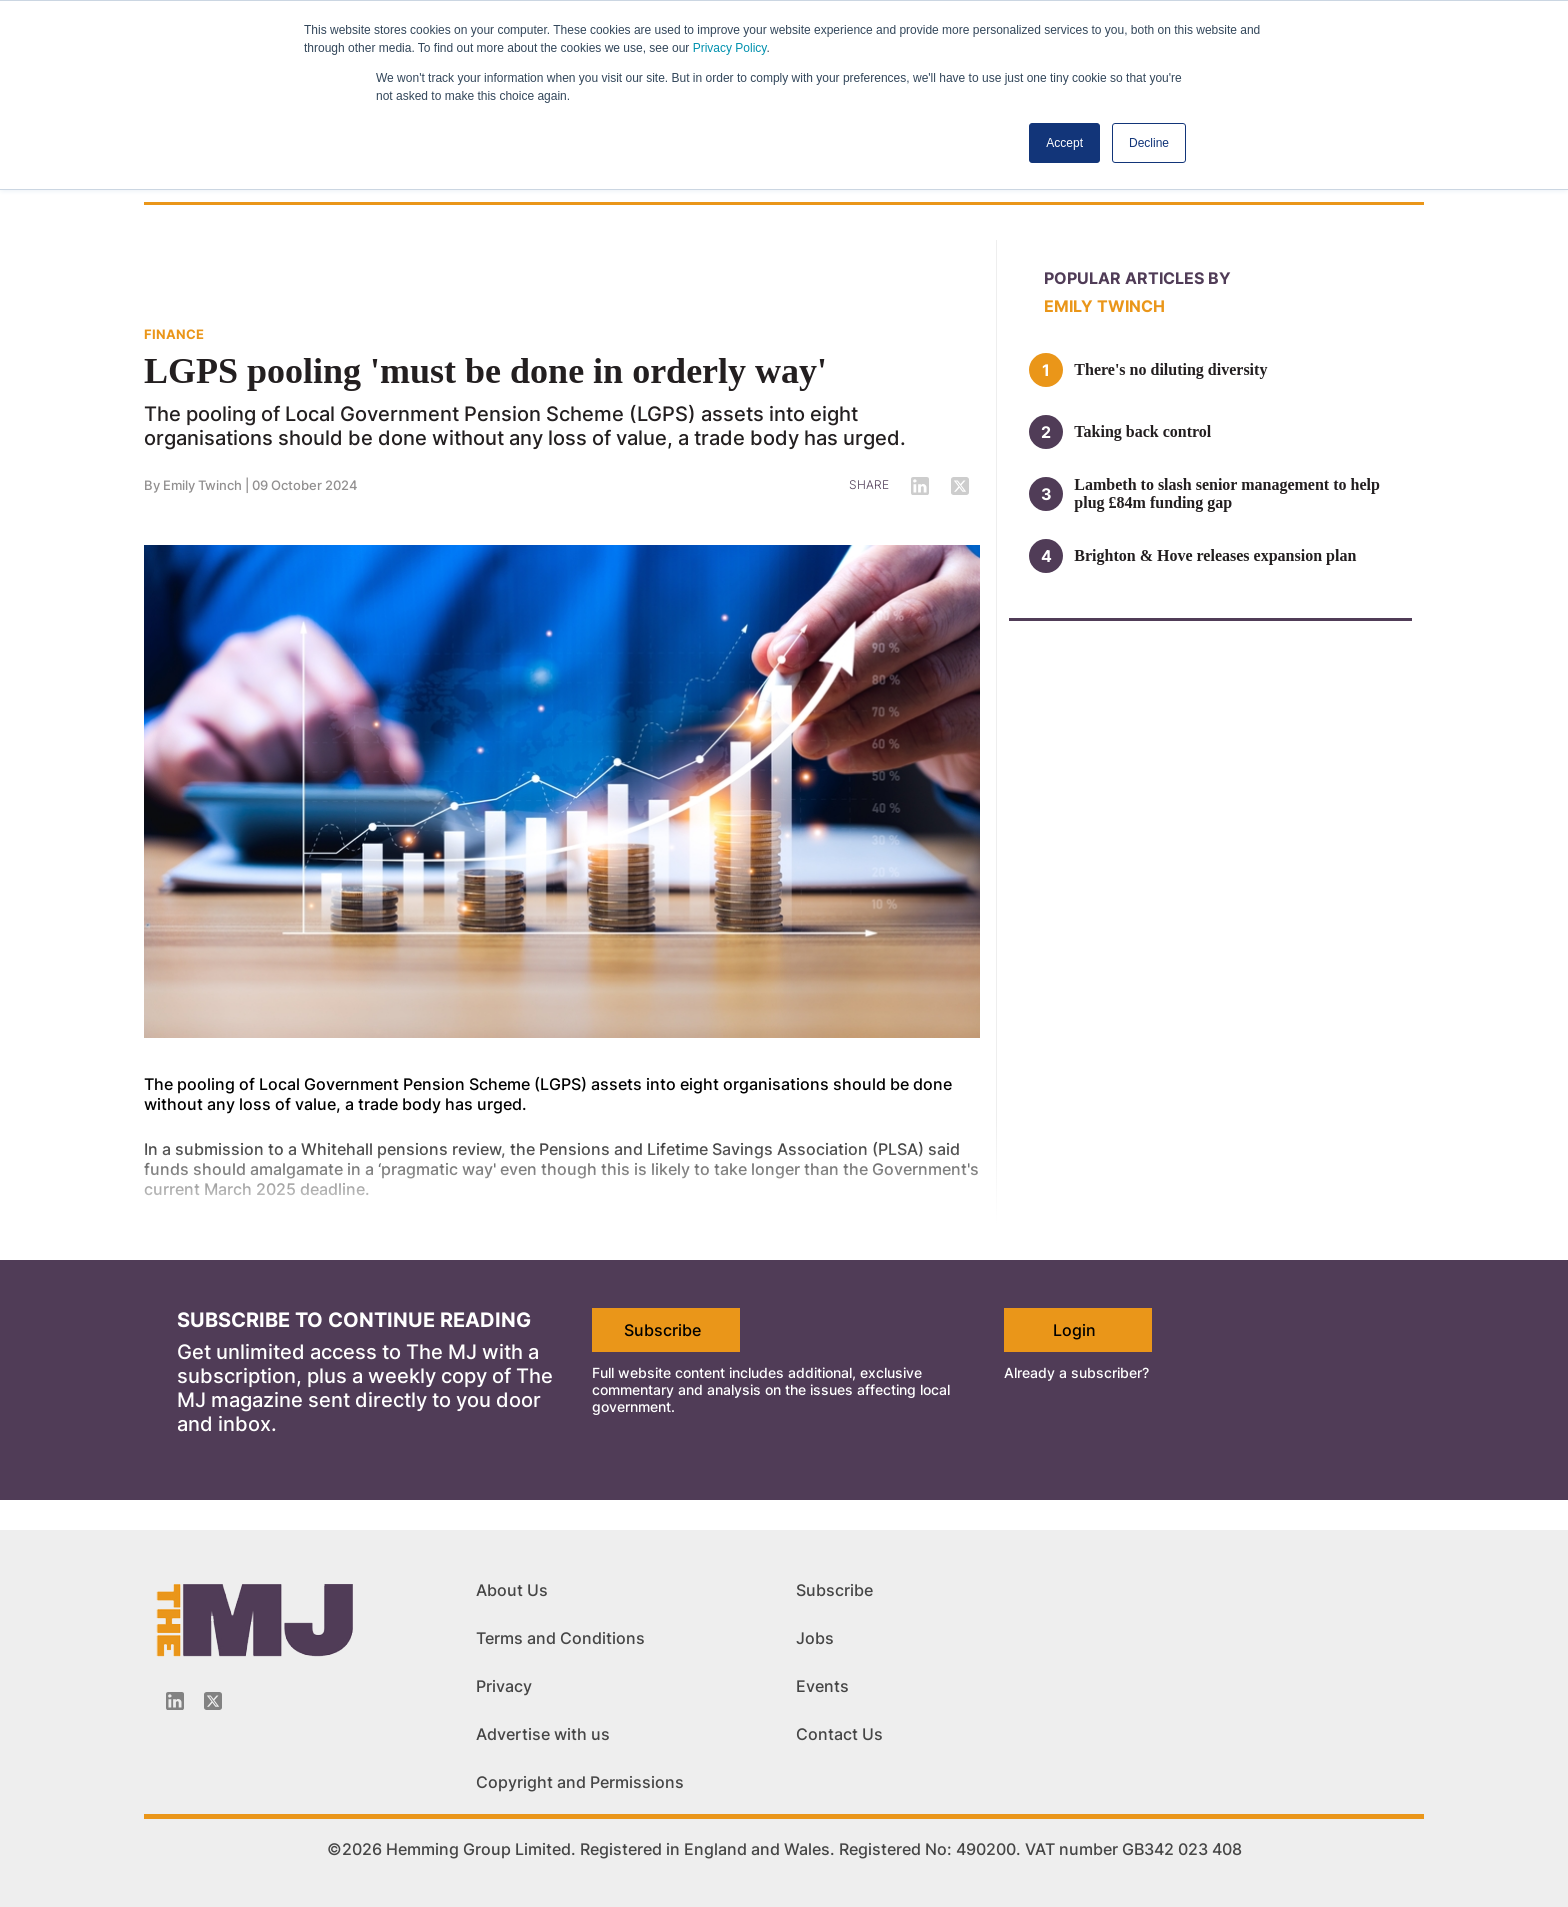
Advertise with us (543, 1734)
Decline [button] (1149, 143)
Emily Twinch (202, 485)
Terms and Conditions (560, 1638)
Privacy (504, 1686)
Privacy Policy (730, 48)
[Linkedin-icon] (175, 1701)
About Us (512, 1590)
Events (822, 1686)
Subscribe (662, 1330)
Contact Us (839, 1734)
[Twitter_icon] (213, 1701)
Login (1074, 1330)
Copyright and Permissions (580, 1782)
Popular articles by (1137, 278)
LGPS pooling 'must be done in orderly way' (485, 371)
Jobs (815, 1638)
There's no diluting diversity (1170, 369)
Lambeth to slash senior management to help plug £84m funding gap (1227, 493)
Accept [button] (1064, 143)
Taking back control (1142, 431)
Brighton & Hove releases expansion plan (1215, 555)
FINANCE (174, 334)
